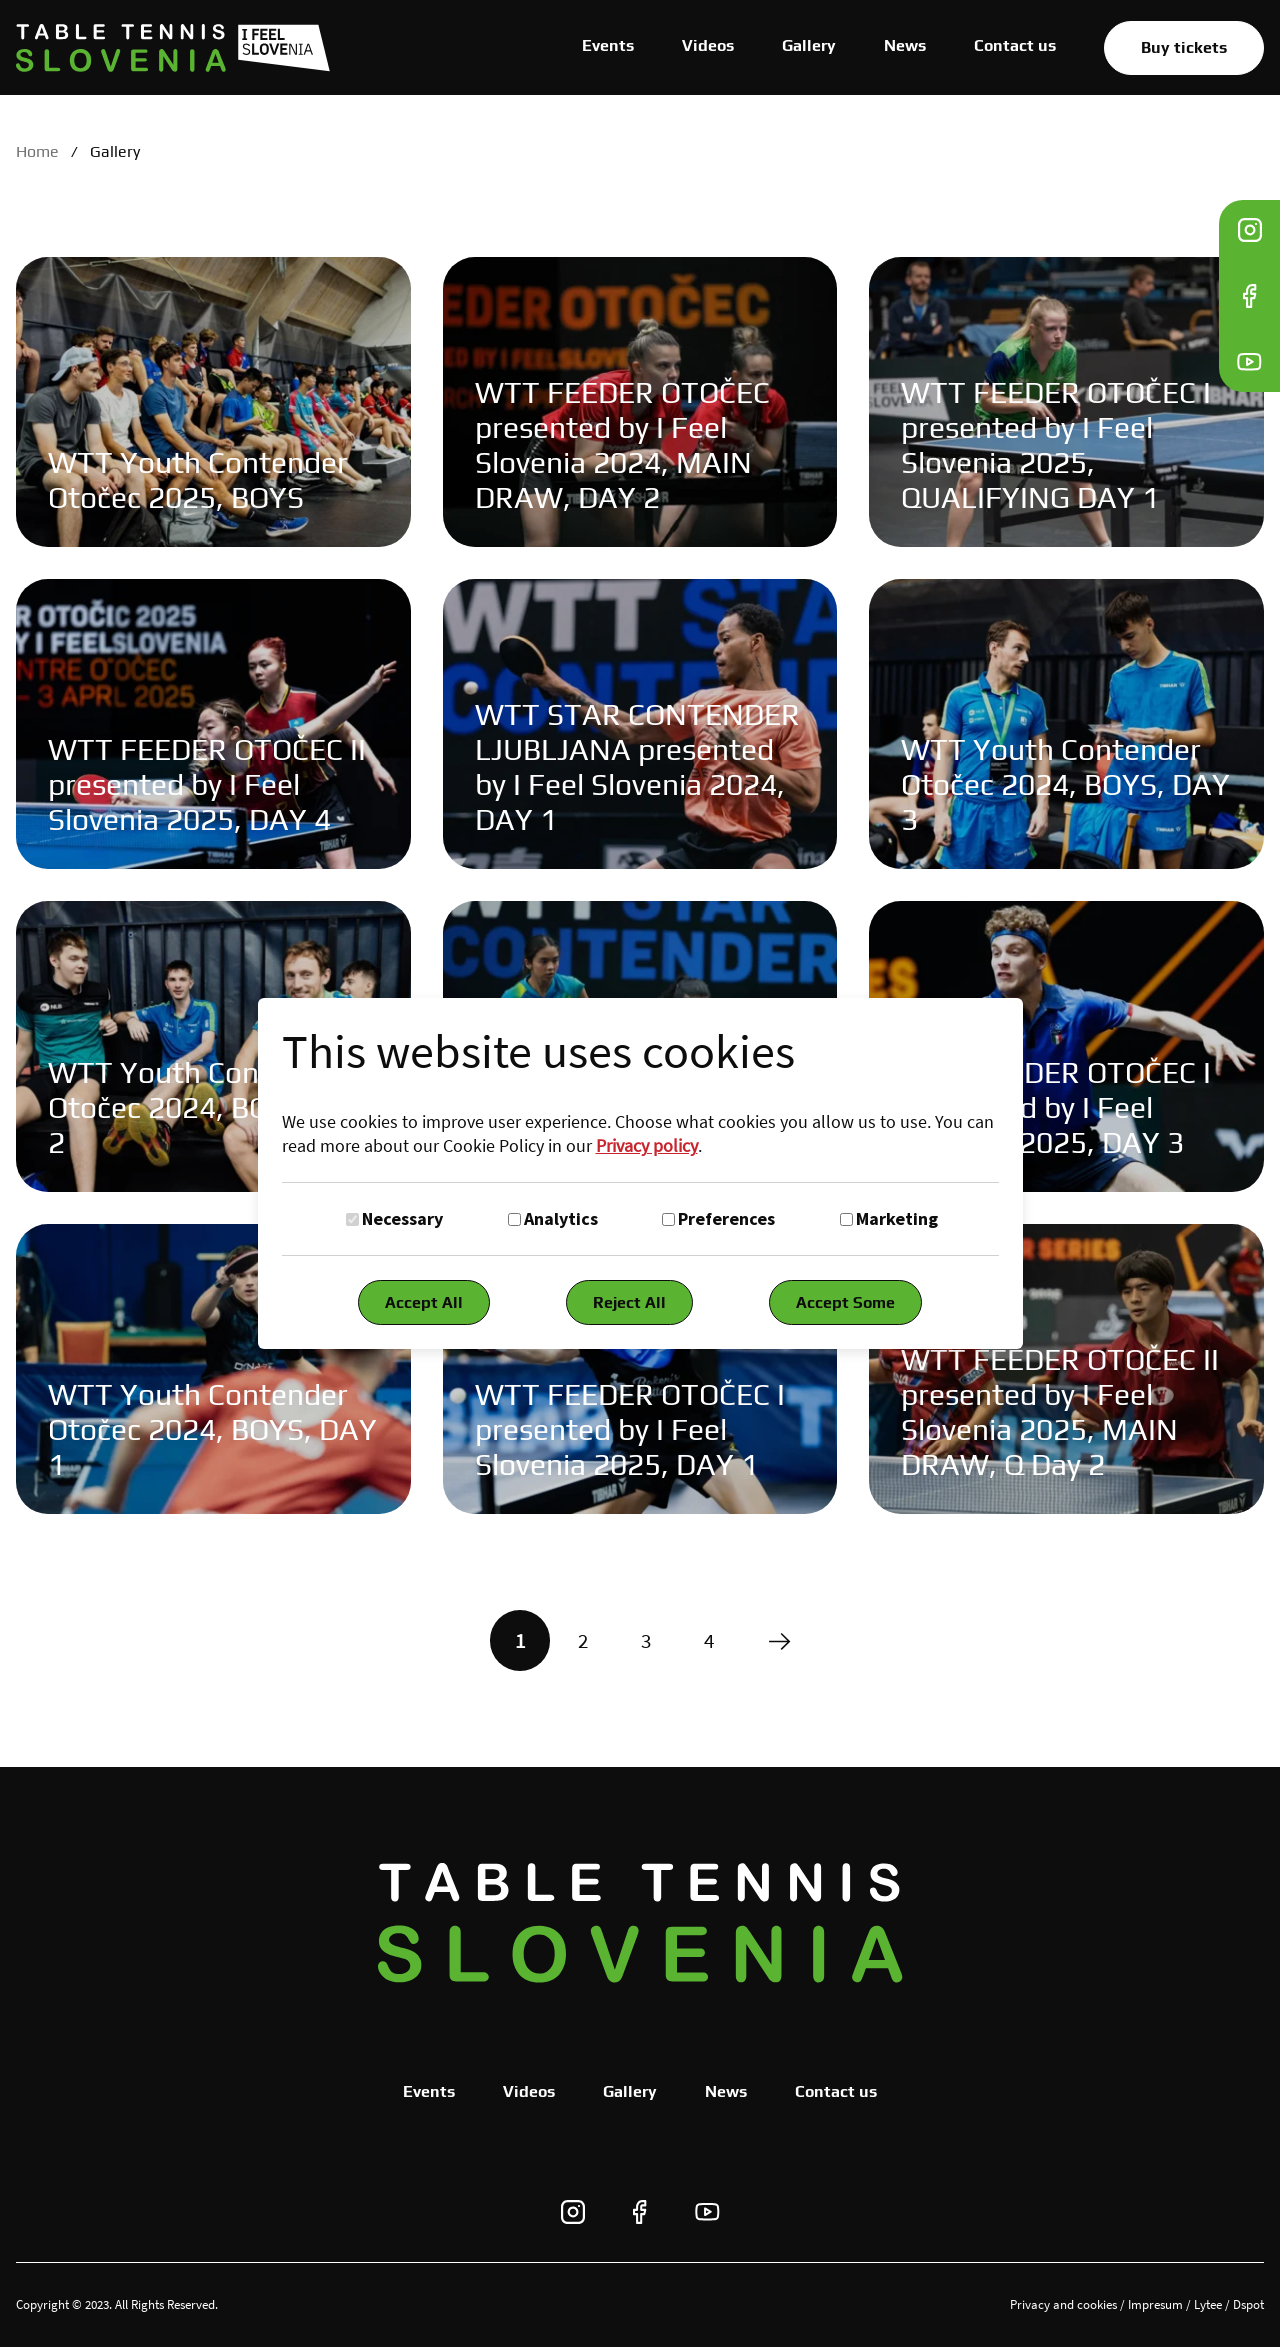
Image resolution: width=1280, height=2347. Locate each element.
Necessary (402, 1218)
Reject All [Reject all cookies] (629, 1302)
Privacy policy (647, 1145)
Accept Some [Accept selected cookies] (845, 1302)
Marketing (897, 1218)
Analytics (561, 1218)
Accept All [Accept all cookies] (424, 1302)
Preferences (726, 1218)
